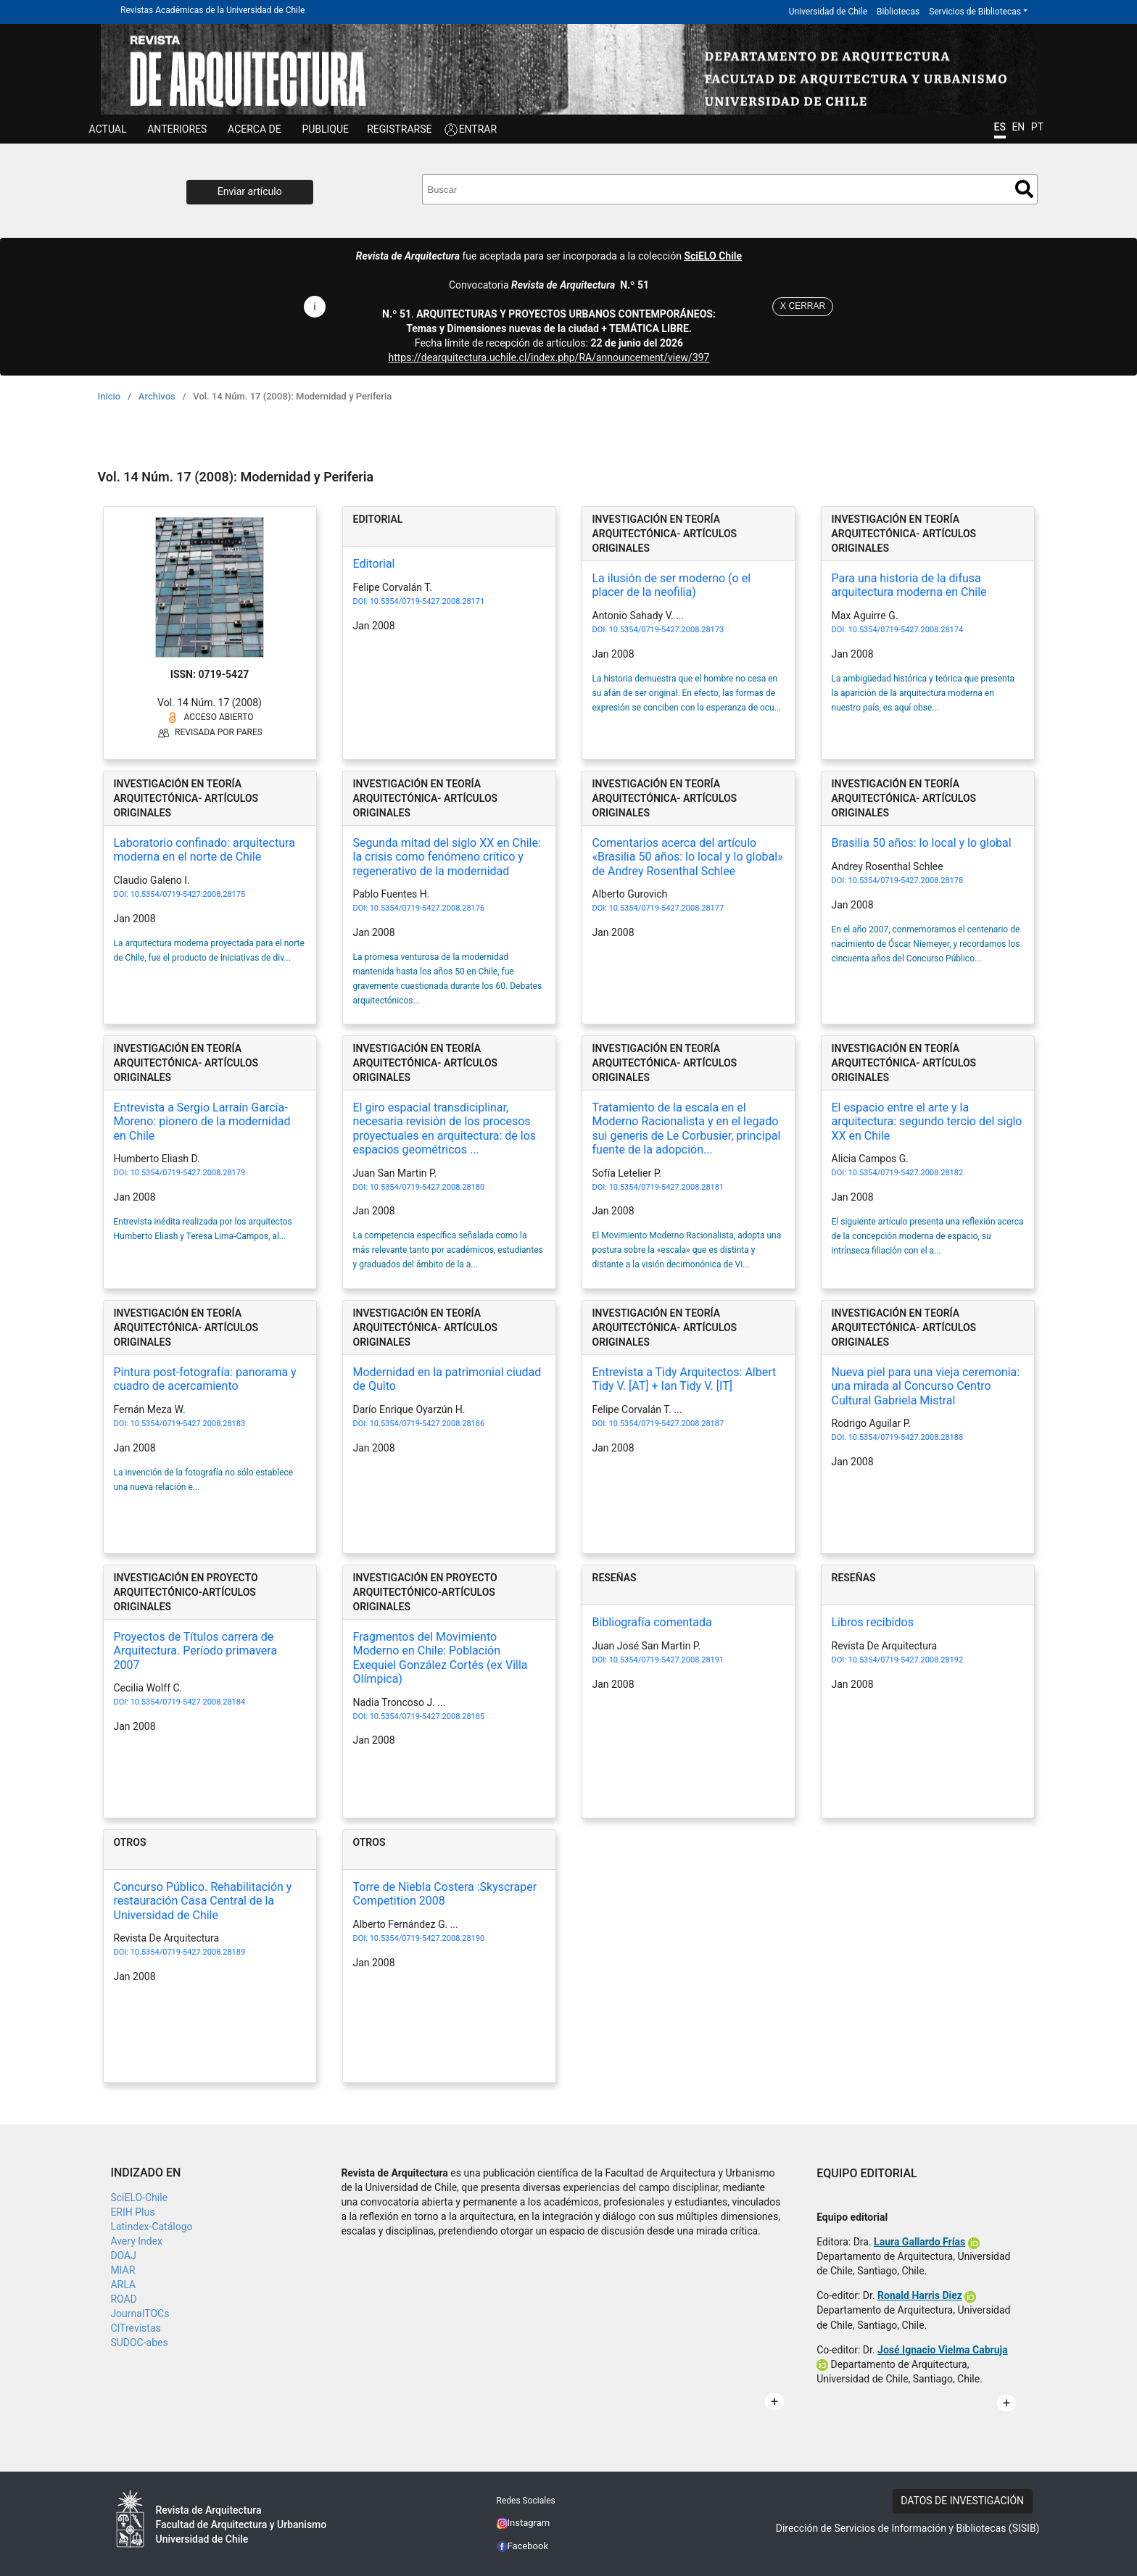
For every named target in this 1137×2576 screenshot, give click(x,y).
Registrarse (399, 129)
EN (1018, 127)
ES (1000, 127)
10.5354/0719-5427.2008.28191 (666, 1660)
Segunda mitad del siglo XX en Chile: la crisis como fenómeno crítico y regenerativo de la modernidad (447, 856)
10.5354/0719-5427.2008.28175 (188, 894)
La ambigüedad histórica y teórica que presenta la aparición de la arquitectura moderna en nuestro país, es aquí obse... (923, 693)
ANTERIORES (177, 129)
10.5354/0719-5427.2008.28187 (666, 1423)
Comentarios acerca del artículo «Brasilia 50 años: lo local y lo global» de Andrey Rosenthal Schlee (687, 856)
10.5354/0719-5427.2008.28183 (188, 1423)
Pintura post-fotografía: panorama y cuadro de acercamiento (205, 1379)
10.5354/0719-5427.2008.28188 (905, 1437)
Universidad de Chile (828, 12)
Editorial (374, 564)
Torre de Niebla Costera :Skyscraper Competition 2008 (445, 1894)
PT (1037, 127)
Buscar (1024, 189)
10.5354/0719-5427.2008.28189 (188, 1952)
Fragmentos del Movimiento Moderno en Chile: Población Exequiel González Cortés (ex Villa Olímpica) (440, 1658)
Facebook (523, 2545)
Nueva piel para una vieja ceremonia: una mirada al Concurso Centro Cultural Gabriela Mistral (926, 1386)
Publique (325, 129)
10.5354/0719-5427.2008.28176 (427, 908)
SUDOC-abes (139, 2342)
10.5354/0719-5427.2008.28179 (188, 1172)
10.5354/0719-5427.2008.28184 (188, 1702)
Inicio (109, 396)
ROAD (123, 2299)
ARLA (123, 2284)
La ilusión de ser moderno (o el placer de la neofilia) (671, 585)
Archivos (156, 396)
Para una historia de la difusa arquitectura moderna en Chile (909, 585)
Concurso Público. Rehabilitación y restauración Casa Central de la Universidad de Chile (203, 1900)
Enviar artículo (250, 191)
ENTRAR (478, 129)
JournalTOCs (139, 2313)
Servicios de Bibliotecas (975, 12)
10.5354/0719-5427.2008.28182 (905, 1172)
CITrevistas (135, 2328)
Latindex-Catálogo (151, 2226)
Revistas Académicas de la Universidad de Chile (212, 10)
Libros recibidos (873, 1622)
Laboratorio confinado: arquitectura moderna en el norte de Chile (204, 850)
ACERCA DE (254, 129)
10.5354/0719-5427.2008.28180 (427, 1187)
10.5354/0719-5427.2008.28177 (666, 908)
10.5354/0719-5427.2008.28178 (905, 880)
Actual (108, 129)
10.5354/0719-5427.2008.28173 (666, 629)
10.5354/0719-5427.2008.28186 (427, 1423)
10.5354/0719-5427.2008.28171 (427, 601)
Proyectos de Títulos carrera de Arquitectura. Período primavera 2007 (196, 1650)
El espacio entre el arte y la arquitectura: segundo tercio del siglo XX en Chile (927, 1121)
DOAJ (123, 2255)
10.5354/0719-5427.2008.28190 (427, 1938)
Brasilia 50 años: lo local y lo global (922, 843)
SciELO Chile (713, 256)
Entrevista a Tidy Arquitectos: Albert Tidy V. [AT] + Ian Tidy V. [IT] (684, 1379)
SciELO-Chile (139, 2197)
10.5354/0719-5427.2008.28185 (427, 1716)
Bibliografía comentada (652, 1622)
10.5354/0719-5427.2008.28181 (666, 1187)
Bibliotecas (898, 12)
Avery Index (136, 2241)
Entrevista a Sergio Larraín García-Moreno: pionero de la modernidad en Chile (202, 1121)
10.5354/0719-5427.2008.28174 (905, 629)
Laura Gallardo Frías (919, 2242)
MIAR (122, 2270)
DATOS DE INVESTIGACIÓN (962, 2500)
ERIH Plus (132, 2212)
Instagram (523, 2522)
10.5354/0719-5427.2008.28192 (905, 1660)
